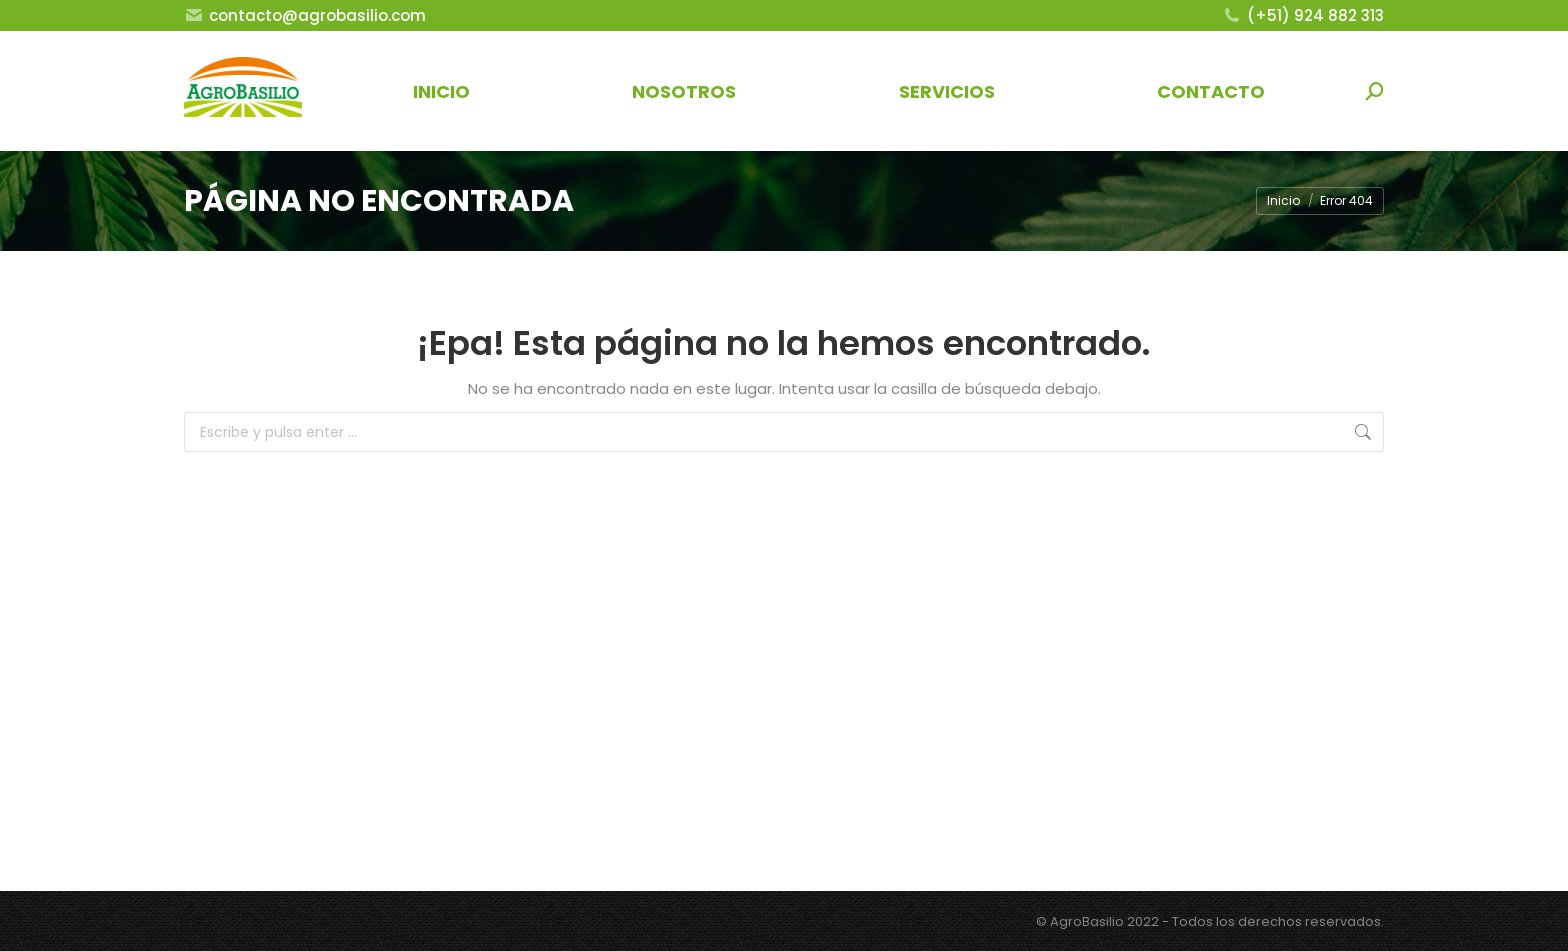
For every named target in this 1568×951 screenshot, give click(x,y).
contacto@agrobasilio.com (305, 15)
